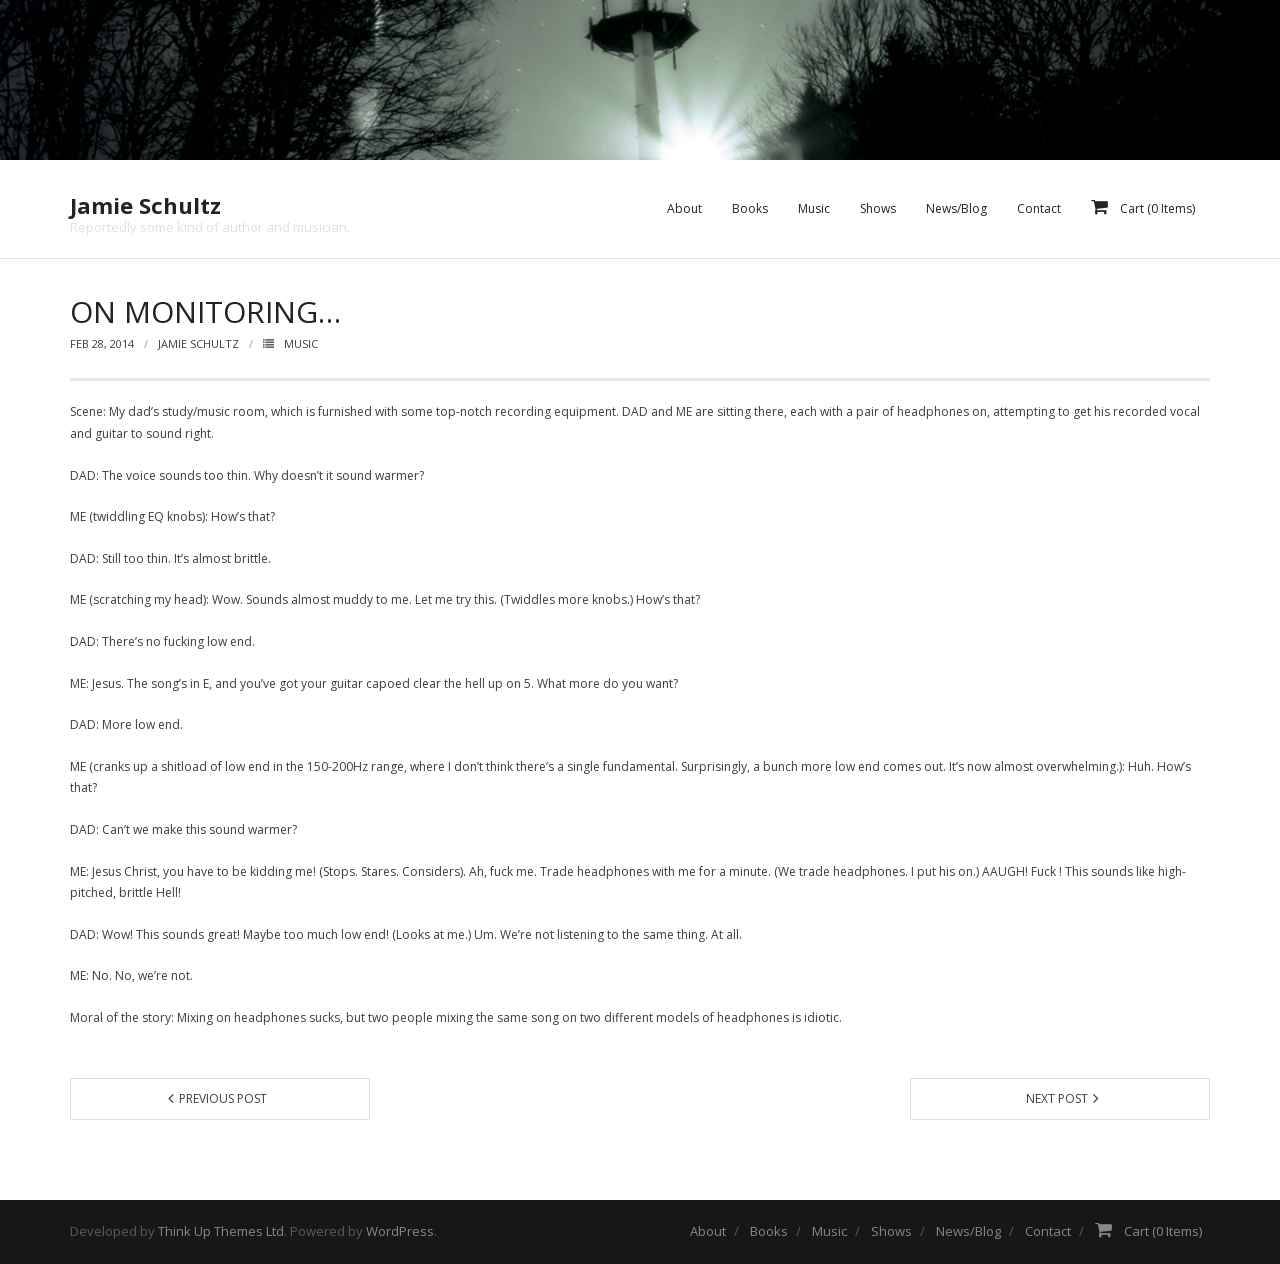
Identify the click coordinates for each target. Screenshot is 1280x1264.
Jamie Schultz (198, 343)
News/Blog (968, 1231)
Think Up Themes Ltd (221, 1231)
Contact (1048, 1231)
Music (301, 343)
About (708, 1231)
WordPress (400, 1231)
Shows (891, 1231)
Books (769, 1231)
